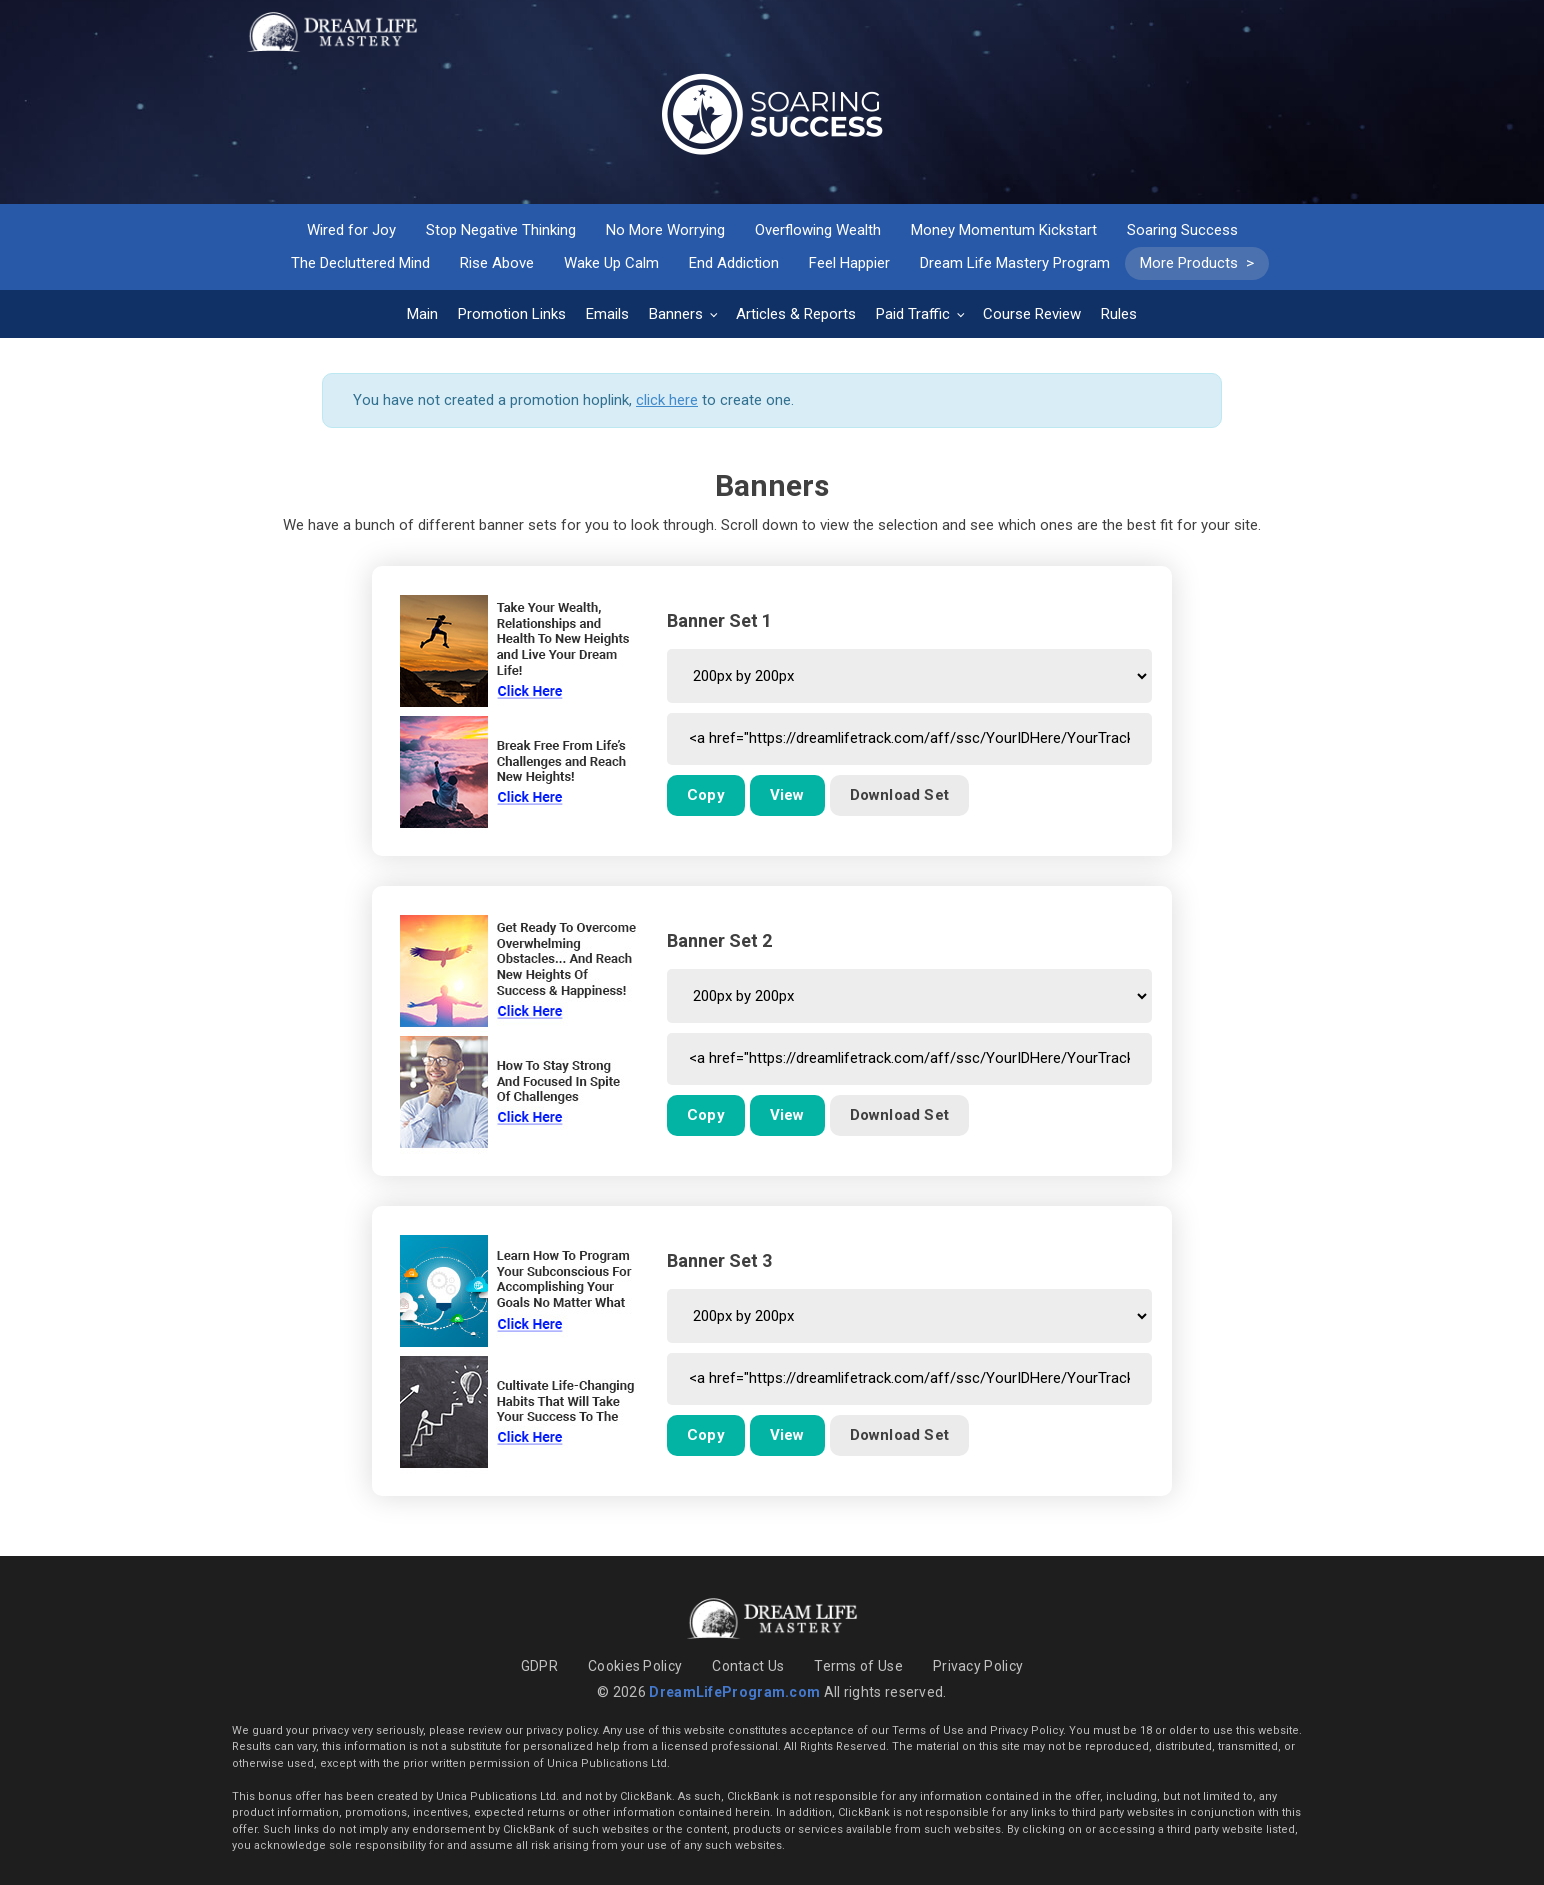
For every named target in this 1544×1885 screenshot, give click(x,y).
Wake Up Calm (611, 263)
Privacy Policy (978, 1666)
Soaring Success (1182, 230)
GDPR (539, 1666)
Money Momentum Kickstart (1004, 230)
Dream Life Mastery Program (1015, 263)
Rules (1119, 314)
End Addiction (734, 263)
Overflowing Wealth (818, 230)
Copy (706, 795)
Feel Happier (849, 263)
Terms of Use (858, 1666)
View (787, 795)
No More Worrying (665, 230)
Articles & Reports (796, 314)
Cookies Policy (635, 1666)
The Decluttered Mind (360, 263)
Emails (607, 314)
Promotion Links (512, 314)
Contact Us (748, 1666)
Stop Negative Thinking (501, 230)
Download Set (899, 795)
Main (422, 314)
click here (667, 400)
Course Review (1032, 314)
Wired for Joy (351, 230)
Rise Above (497, 263)
